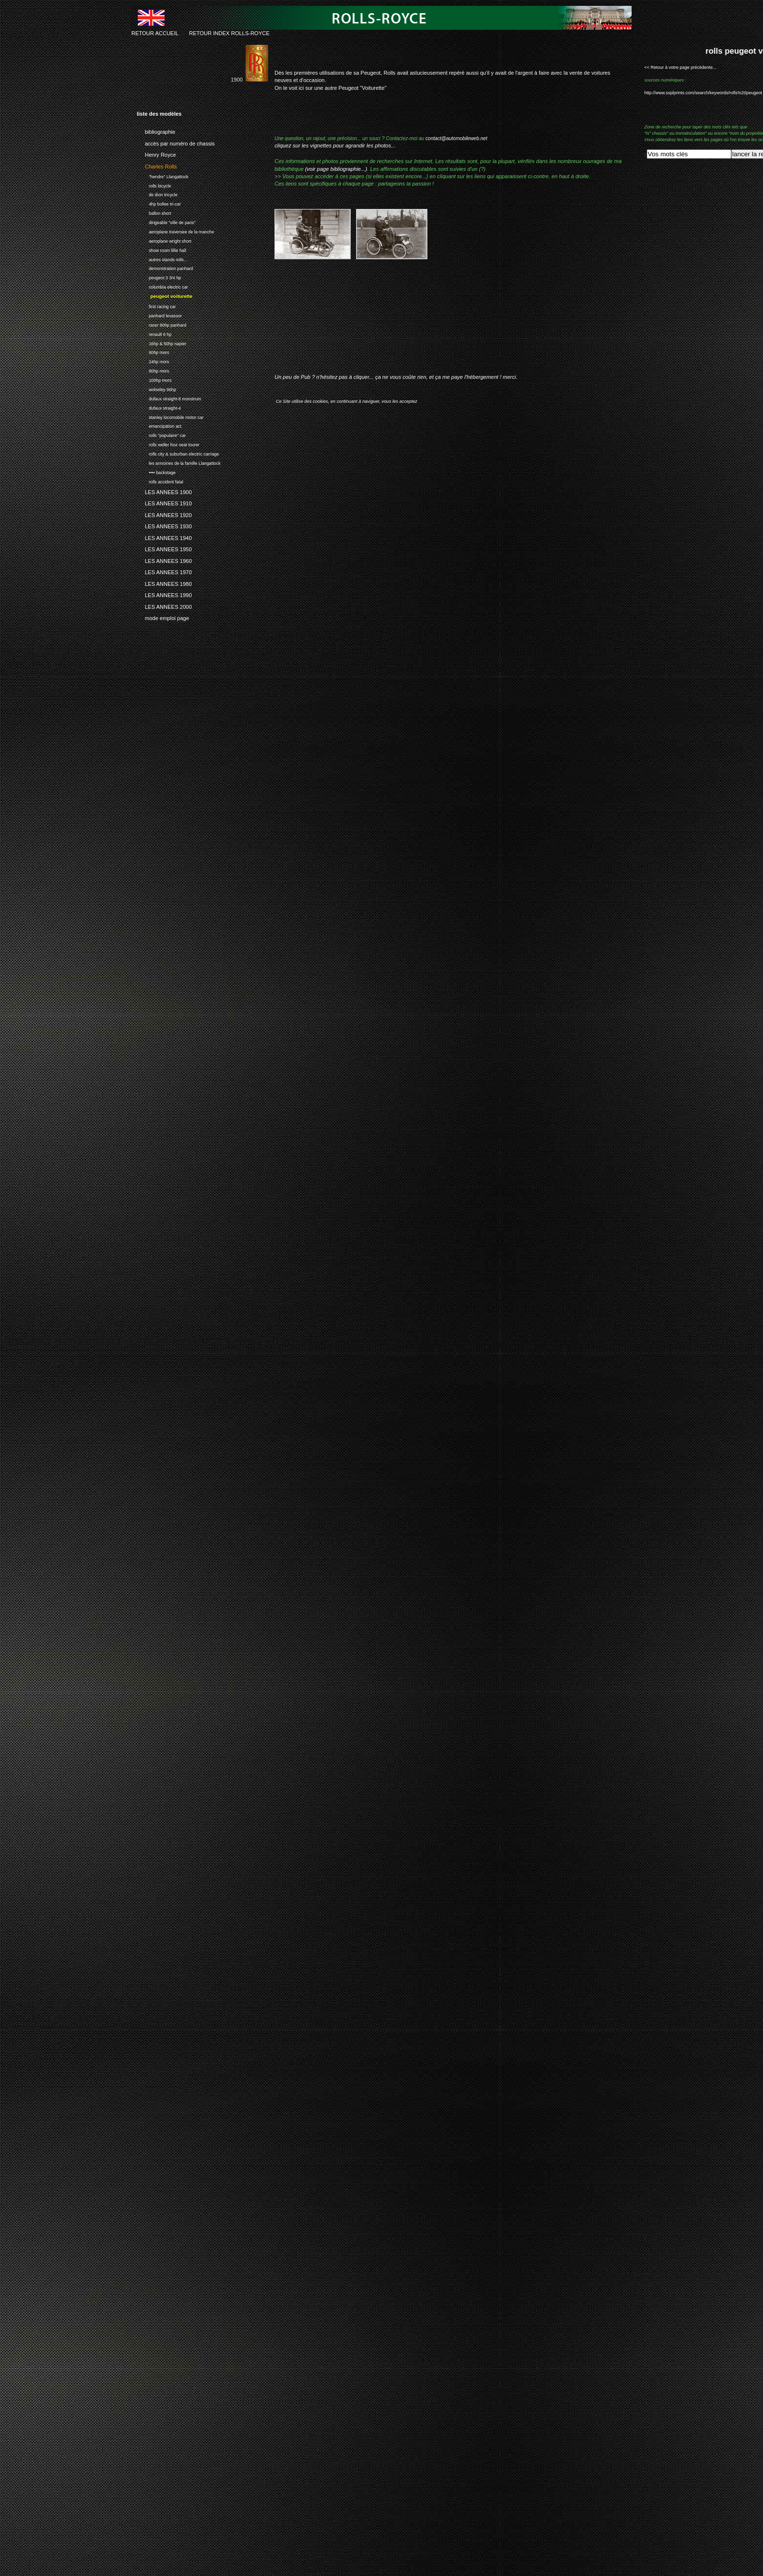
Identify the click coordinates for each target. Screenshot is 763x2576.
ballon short (154, 212)
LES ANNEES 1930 (164, 524)
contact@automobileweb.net (456, 138)
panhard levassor (159, 314)
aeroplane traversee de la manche (175, 230)
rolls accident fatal (160, 480)
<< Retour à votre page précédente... (680, 67)
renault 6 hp (154, 333)
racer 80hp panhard (161, 324)
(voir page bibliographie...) (336, 169)
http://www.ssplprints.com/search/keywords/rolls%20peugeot (703, 92)
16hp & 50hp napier (161, 342)
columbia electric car (162, 286)
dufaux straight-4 (159, 407)
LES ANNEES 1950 (164, 547)
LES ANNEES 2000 (164, 605)
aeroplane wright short (164, 240)
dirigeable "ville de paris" (166, 221)
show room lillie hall (161, 249)
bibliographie (156, 130)
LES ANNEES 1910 (164, 502)
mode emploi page (163, 616)
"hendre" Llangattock (163, 175)
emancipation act (159, 425)
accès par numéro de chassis (176, 141)
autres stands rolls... (162, 258)
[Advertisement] (389, 323)
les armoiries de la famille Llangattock (178, 462)
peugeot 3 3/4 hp (159, 276)
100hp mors (154, 379)
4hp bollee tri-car (159, 203)
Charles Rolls (157, 164)
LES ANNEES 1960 (164, 559)
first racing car (156, 305)
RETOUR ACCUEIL (154, 33)
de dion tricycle (157, 194)
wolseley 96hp (156, 388)
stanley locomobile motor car (170, 416)
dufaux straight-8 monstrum (169, 397)
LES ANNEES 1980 (164, 582)
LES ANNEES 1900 (164, 490)
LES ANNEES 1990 (164, 593)
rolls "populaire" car (161, 434)
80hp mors (153, 370)
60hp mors (153, 351)
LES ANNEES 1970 (164, 570)
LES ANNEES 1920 (164, 513)
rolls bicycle (154, 184)
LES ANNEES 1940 (164, 536)
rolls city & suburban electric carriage (178, 453)
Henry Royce (156, 153)
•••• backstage (156, 471)
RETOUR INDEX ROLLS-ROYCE (229, 33)
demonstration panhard (165, 267)
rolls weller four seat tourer (168, 443)
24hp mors (153, 360)
